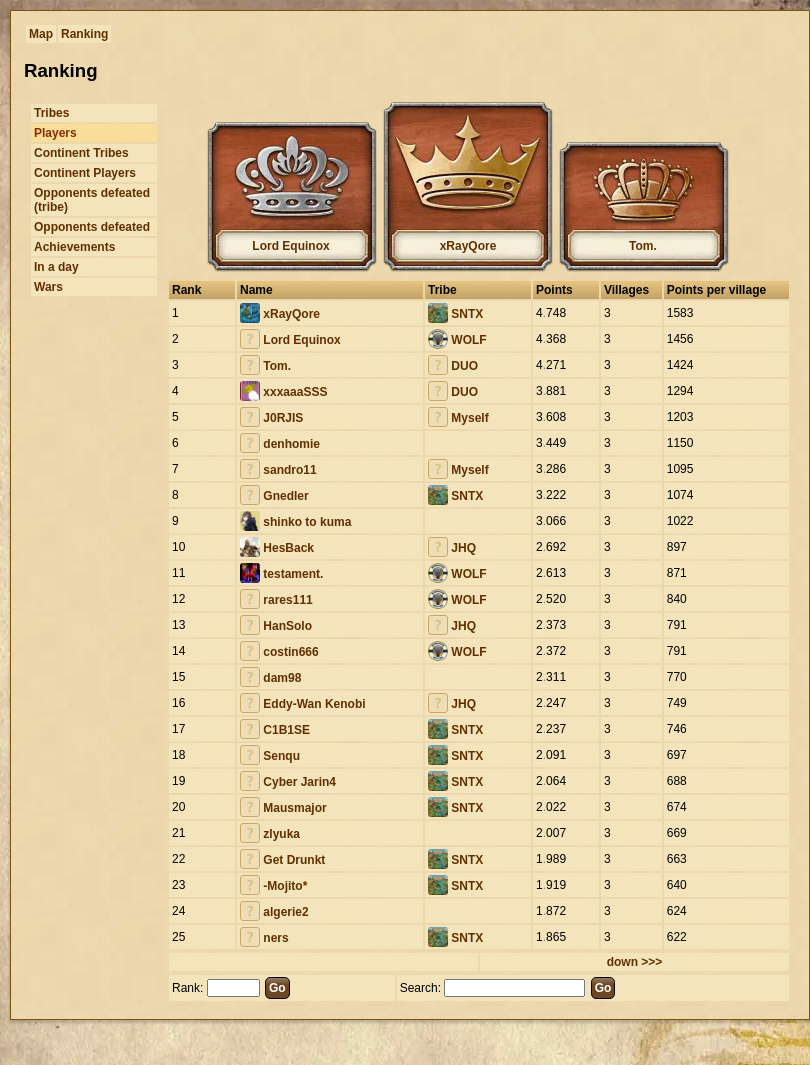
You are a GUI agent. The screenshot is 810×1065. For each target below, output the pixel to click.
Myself (458, 418)
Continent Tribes (81, 153)
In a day (56, 267)
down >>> (635, 962)
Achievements (74, 247)
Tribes (51, 113)
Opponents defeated (92, 227)
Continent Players (85, 173)
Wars (48, 287)
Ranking (84, 34)
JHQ (452, 548)
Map (41, 34)
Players (55, 133)
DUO (453, 366)
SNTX (455, 314)
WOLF (457, 340)
